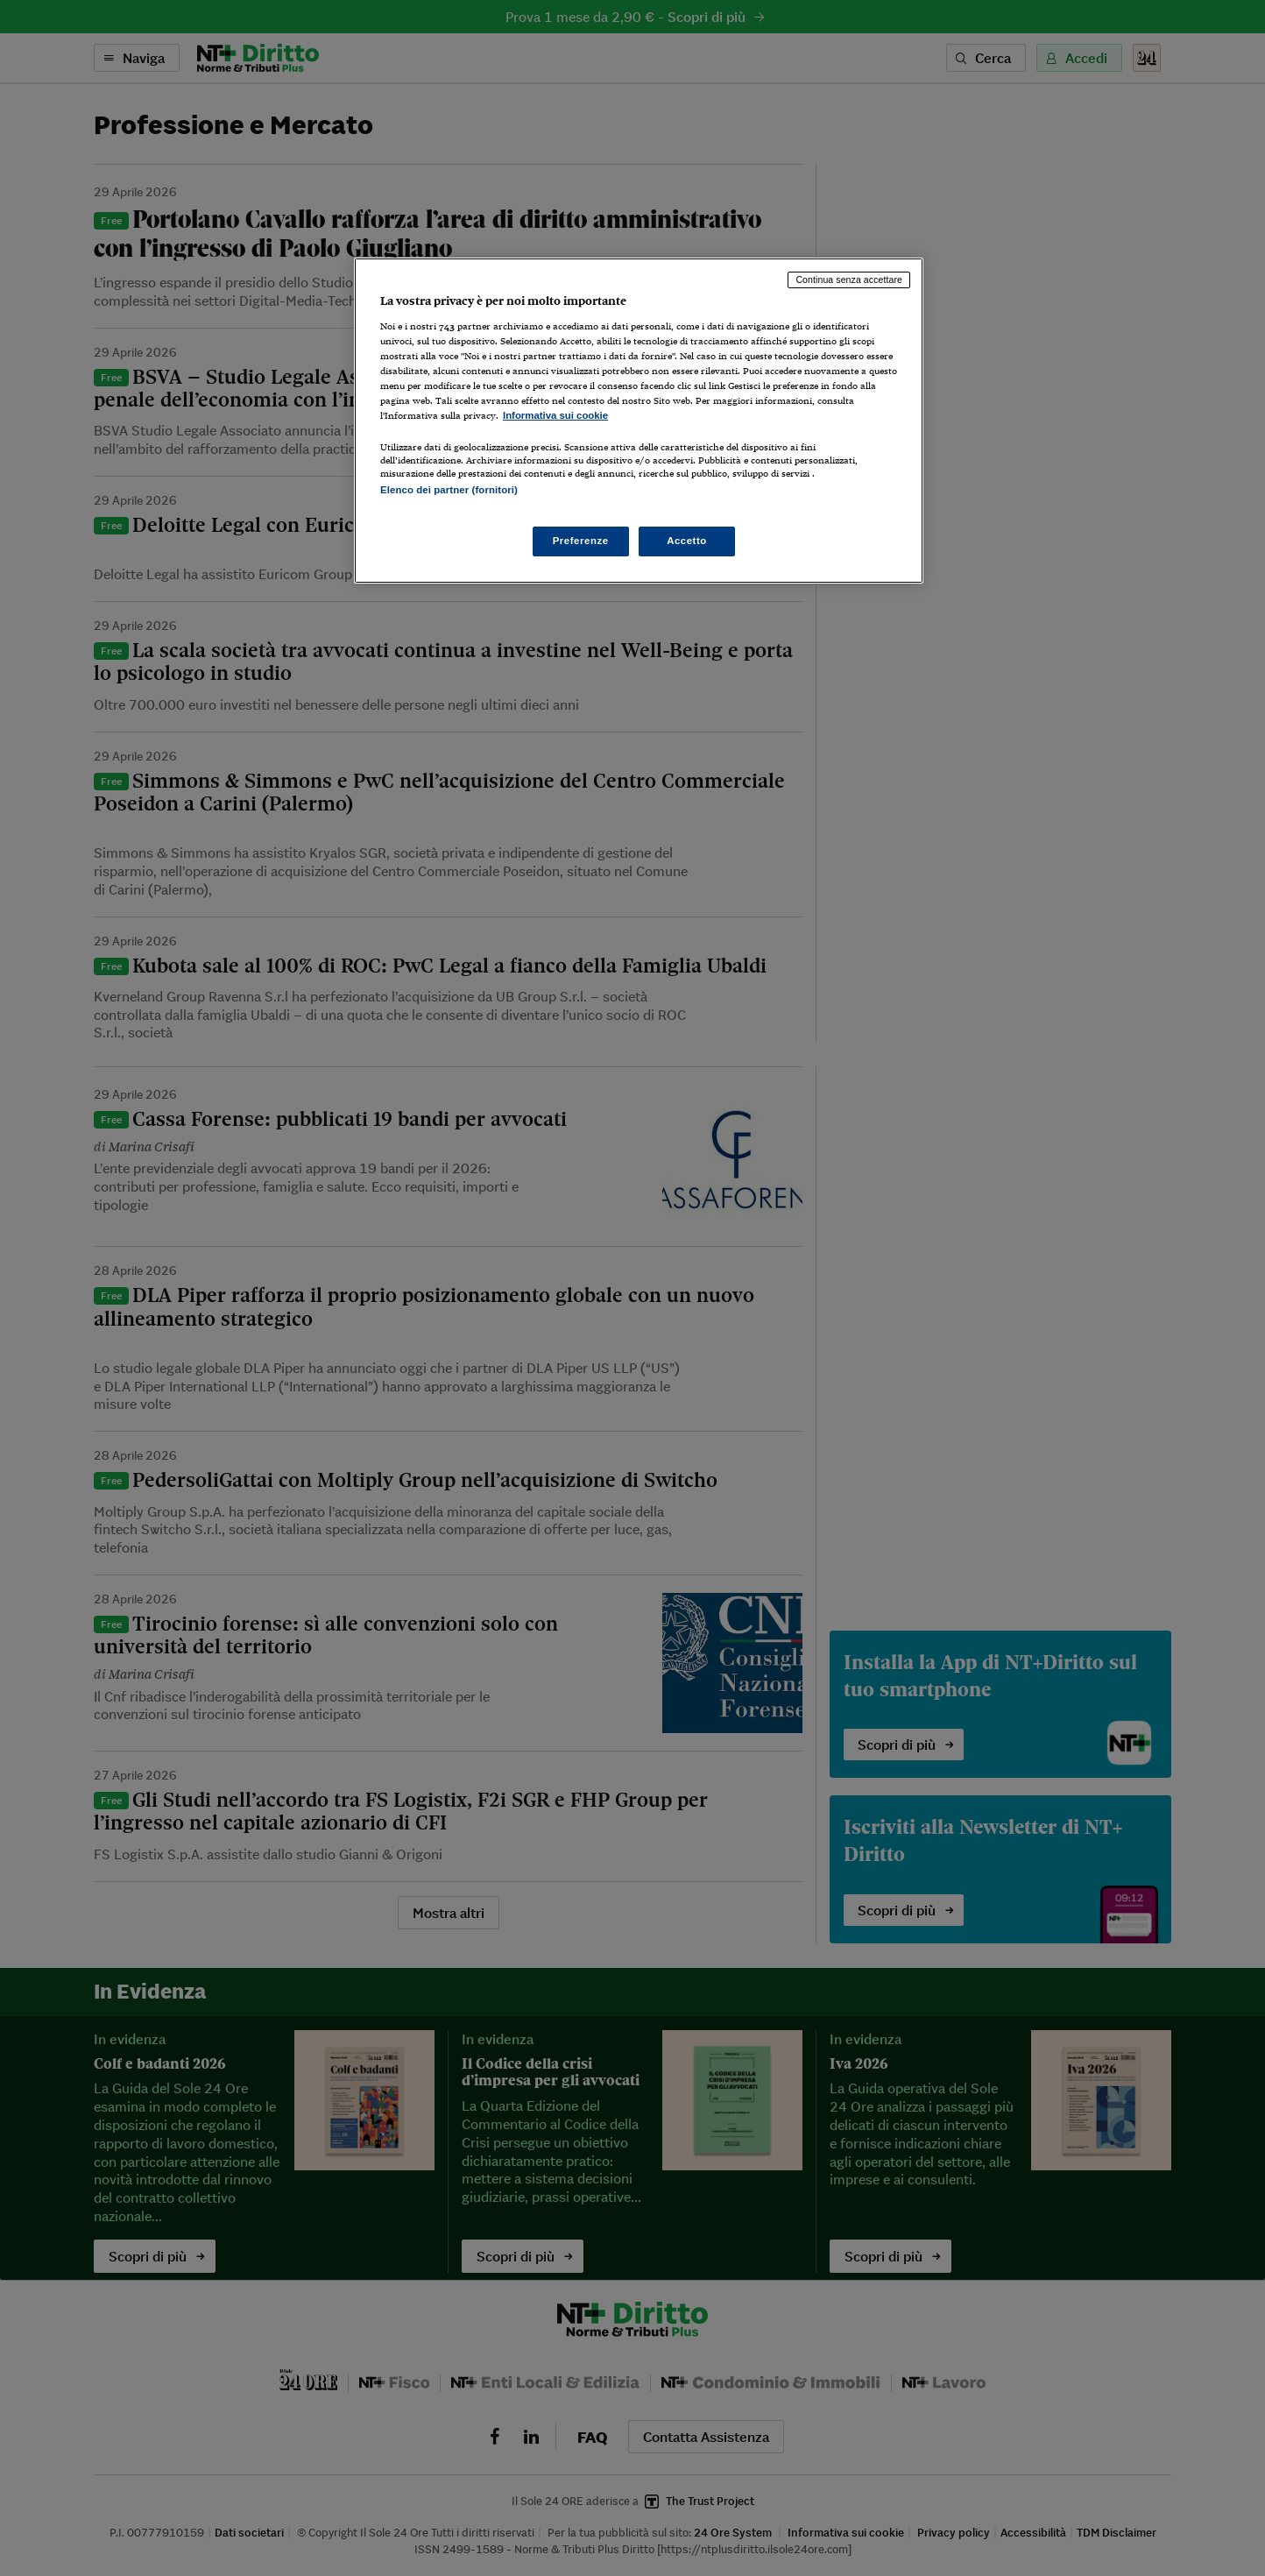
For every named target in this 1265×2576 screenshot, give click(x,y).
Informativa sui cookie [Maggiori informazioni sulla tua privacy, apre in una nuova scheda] (555, 415)
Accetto (687, 540)
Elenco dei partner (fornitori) (449, 490)
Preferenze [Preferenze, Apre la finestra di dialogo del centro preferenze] (581, 540)
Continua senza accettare (848, 279)
